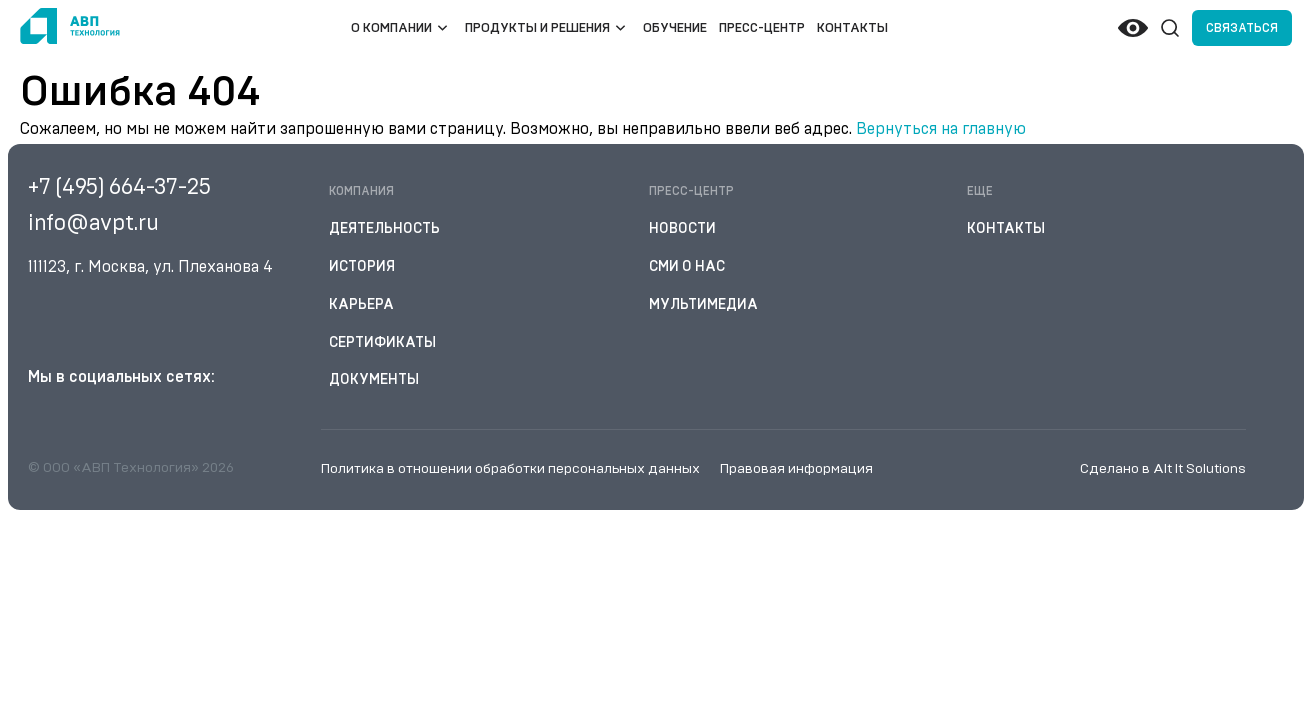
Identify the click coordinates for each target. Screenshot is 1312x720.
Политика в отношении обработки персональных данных (510, 469)
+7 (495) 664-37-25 (119, 187)
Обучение (675, 28)
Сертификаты (382, 343)
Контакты (852, 28)
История (362, 267)
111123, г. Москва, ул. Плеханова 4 (150, 267)
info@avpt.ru (93, 223)
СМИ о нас (687, 267)
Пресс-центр (762, 28)
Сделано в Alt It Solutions (1163, 469)
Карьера (361, 305)
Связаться (1242, 28)
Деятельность (384, 229)
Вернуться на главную (941, 129)
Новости (682, 229)
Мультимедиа (703, 305)
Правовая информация (796, 469)
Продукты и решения (537, 28)
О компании (391, 28)
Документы (374, 380)
